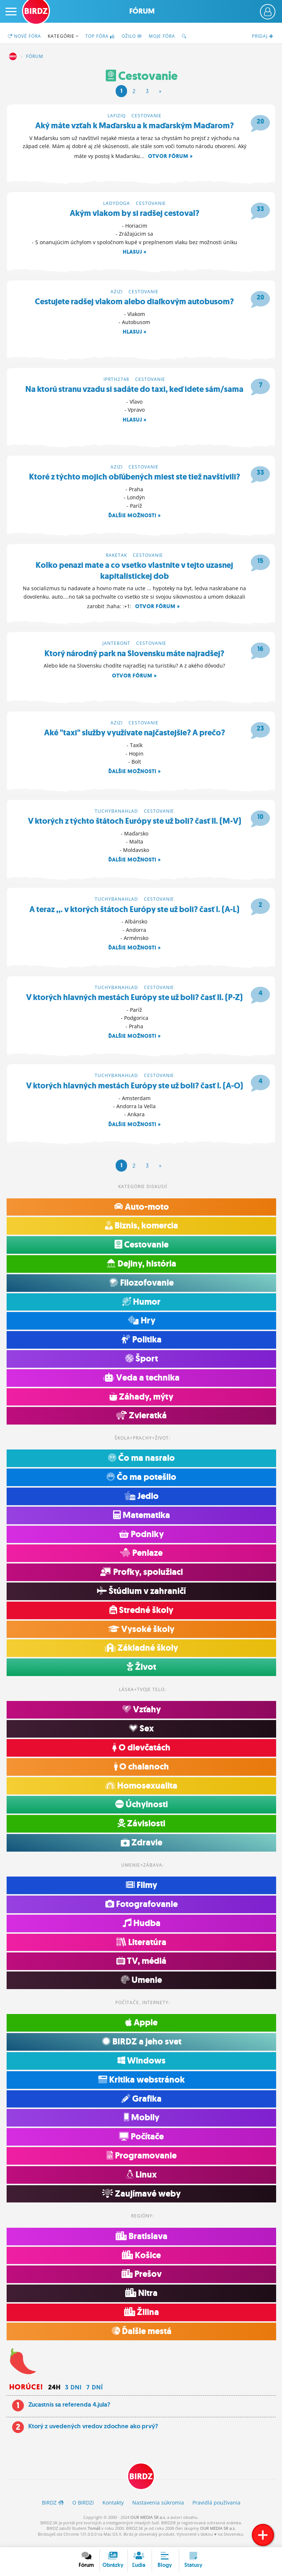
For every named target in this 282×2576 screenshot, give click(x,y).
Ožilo (132, 36)
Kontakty (113, 2508)
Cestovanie (146, 116)
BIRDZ (12, 56)
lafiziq (117, 116)
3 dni (73, 2393)
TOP (100, 36)
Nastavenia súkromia (158, 2508)
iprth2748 (116, 381)
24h (54, 2393)
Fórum (142, 11)
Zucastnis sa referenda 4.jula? (69, 2411)
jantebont (116, 646)
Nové (24, 36)
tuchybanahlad (116, 815)
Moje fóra (162, 36)
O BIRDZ (83, 2508)
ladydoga (116, 204)
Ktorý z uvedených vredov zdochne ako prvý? (93, 2432)
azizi (117, 293)
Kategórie (63, 36)
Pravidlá (216, 2508)
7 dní (94, 2393)
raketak (116, 558)
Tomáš (94, 2534)
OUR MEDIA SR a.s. (148, 2523)
